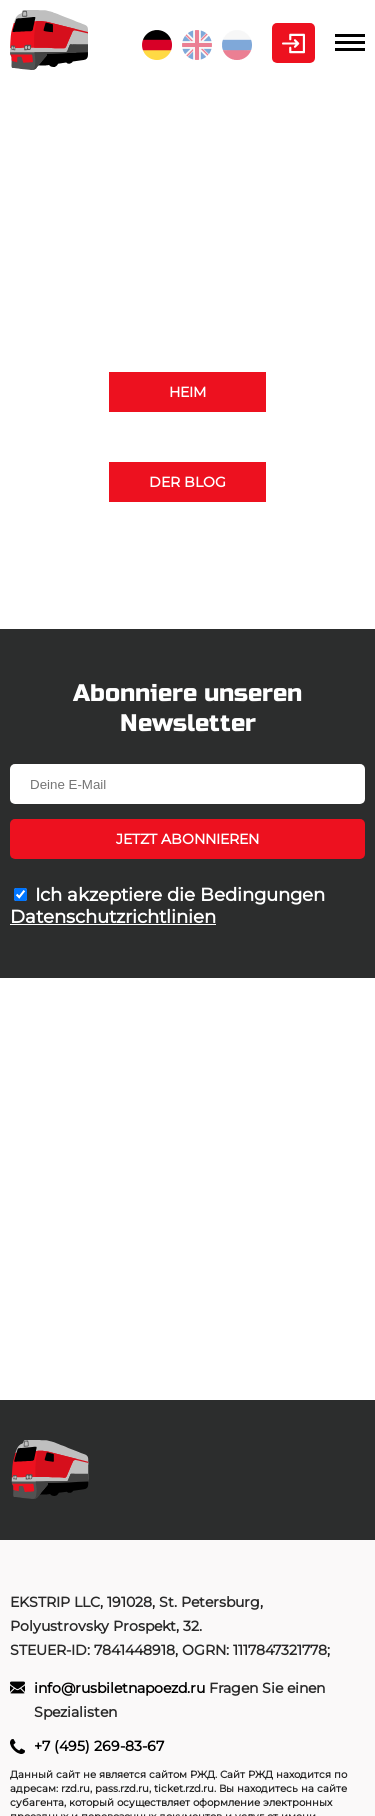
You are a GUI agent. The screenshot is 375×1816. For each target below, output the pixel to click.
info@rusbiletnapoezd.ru (250, 586)
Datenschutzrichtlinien (113, 917)
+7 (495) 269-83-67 (187, 562)
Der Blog (187, 482)
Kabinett (293, 43)
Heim (187, 392)
